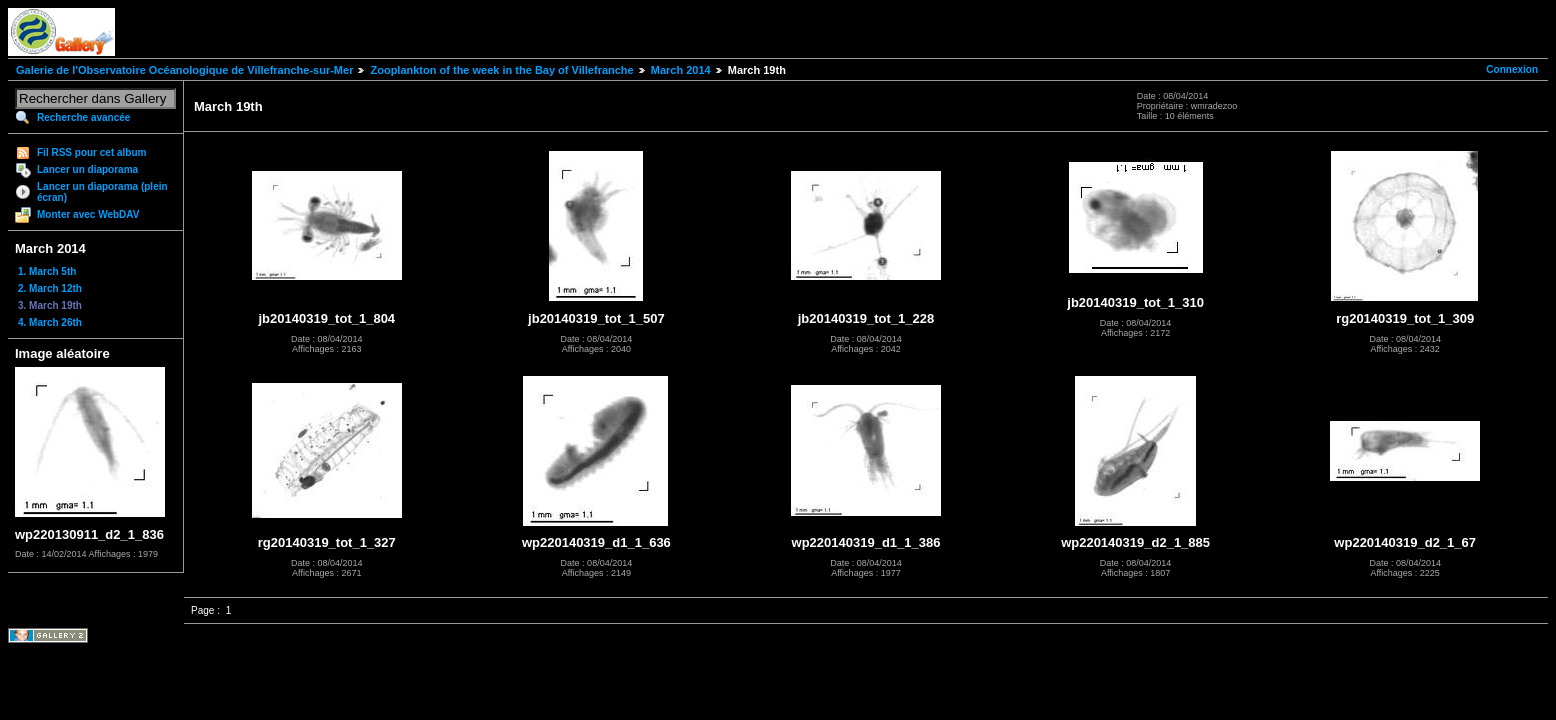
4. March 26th (50, 322)
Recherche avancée (83, 117)
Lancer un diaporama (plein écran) (102, 192)
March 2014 (681, 70)
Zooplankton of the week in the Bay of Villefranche (501, 70)
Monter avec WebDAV (88, 214)
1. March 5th (47, 271)
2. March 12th (50, 288)
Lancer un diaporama (87, 169)
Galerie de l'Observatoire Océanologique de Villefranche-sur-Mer (184, 70)
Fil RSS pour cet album (91, 152)
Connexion (1512, 69)
